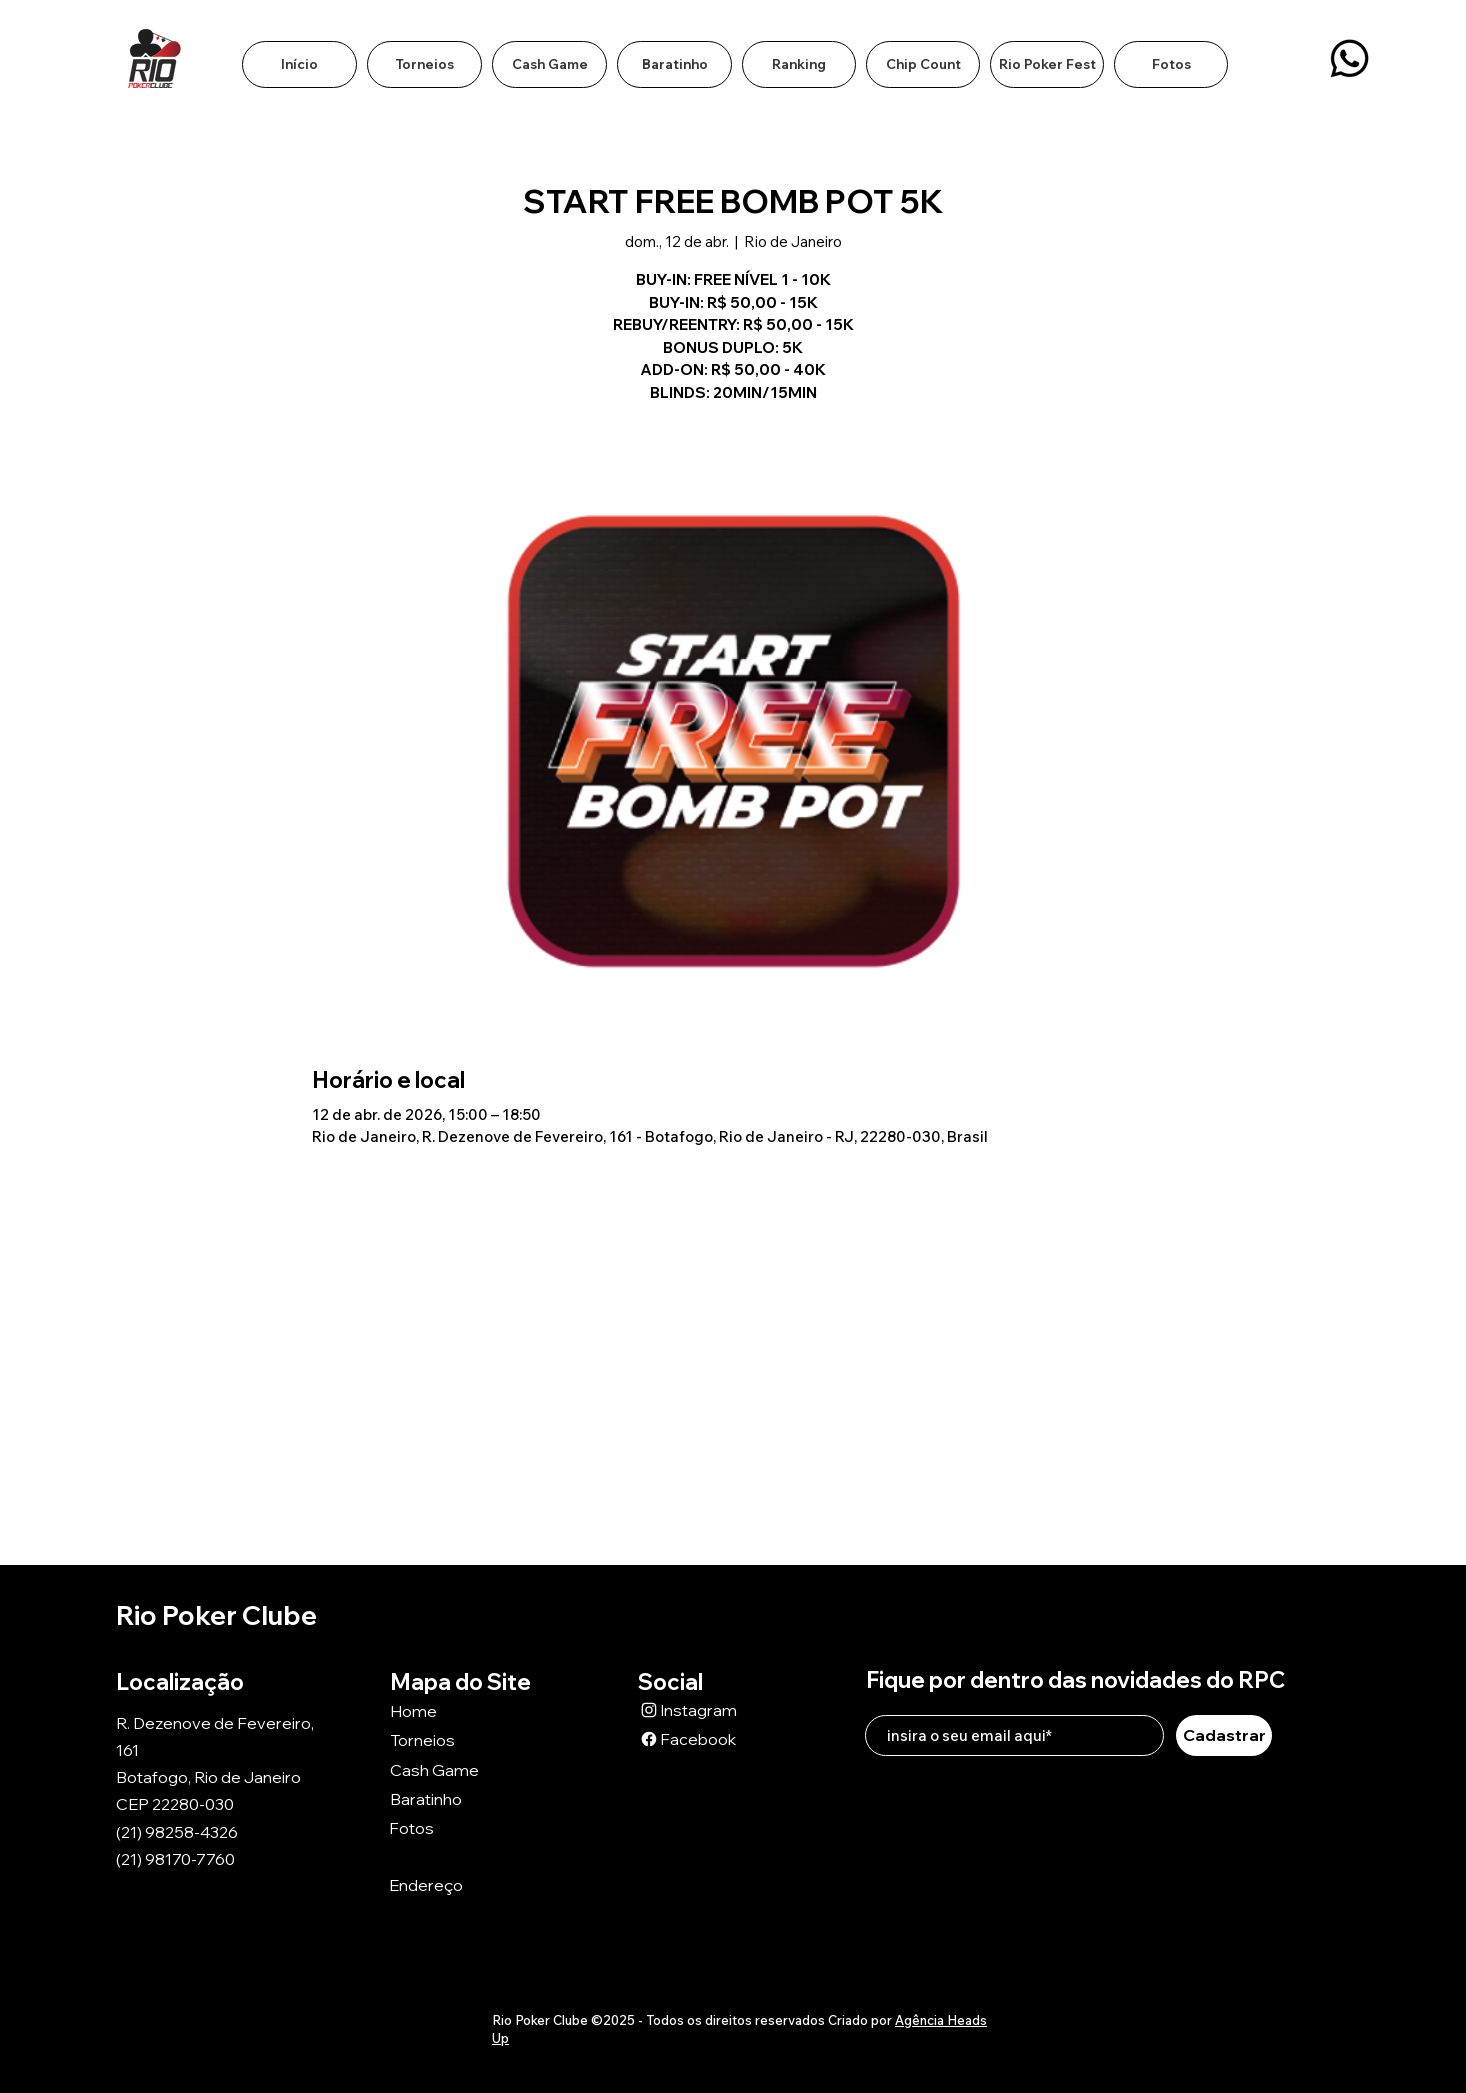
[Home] (461, 1711)
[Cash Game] (461, 1770)
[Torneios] (461, 1740)
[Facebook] (709, 1739)
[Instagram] (709, 1710)
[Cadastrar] (1224, 1735)
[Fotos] (460, 1828)
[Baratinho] (461, 1799)
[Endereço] (460, 1885)
